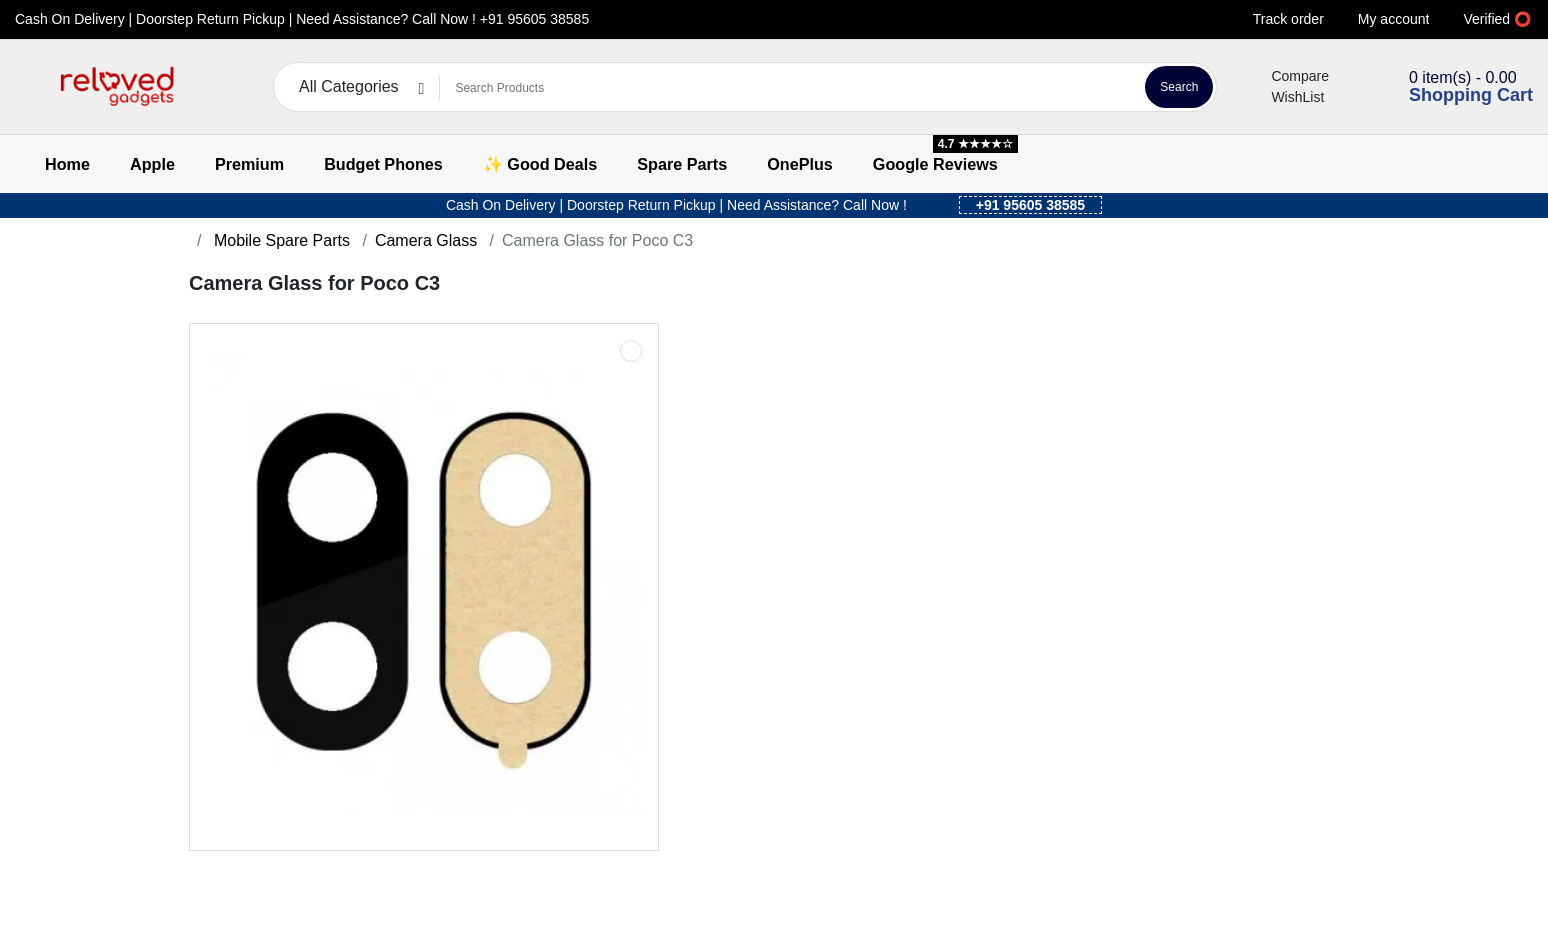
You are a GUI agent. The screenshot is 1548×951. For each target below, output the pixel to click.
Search (1179, 87)
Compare (1288, 76)
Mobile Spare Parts (279, 240)
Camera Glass (426, 240)
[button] (27, 87)
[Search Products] (789, 88)
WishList (1285, 97)
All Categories (349, 86)
